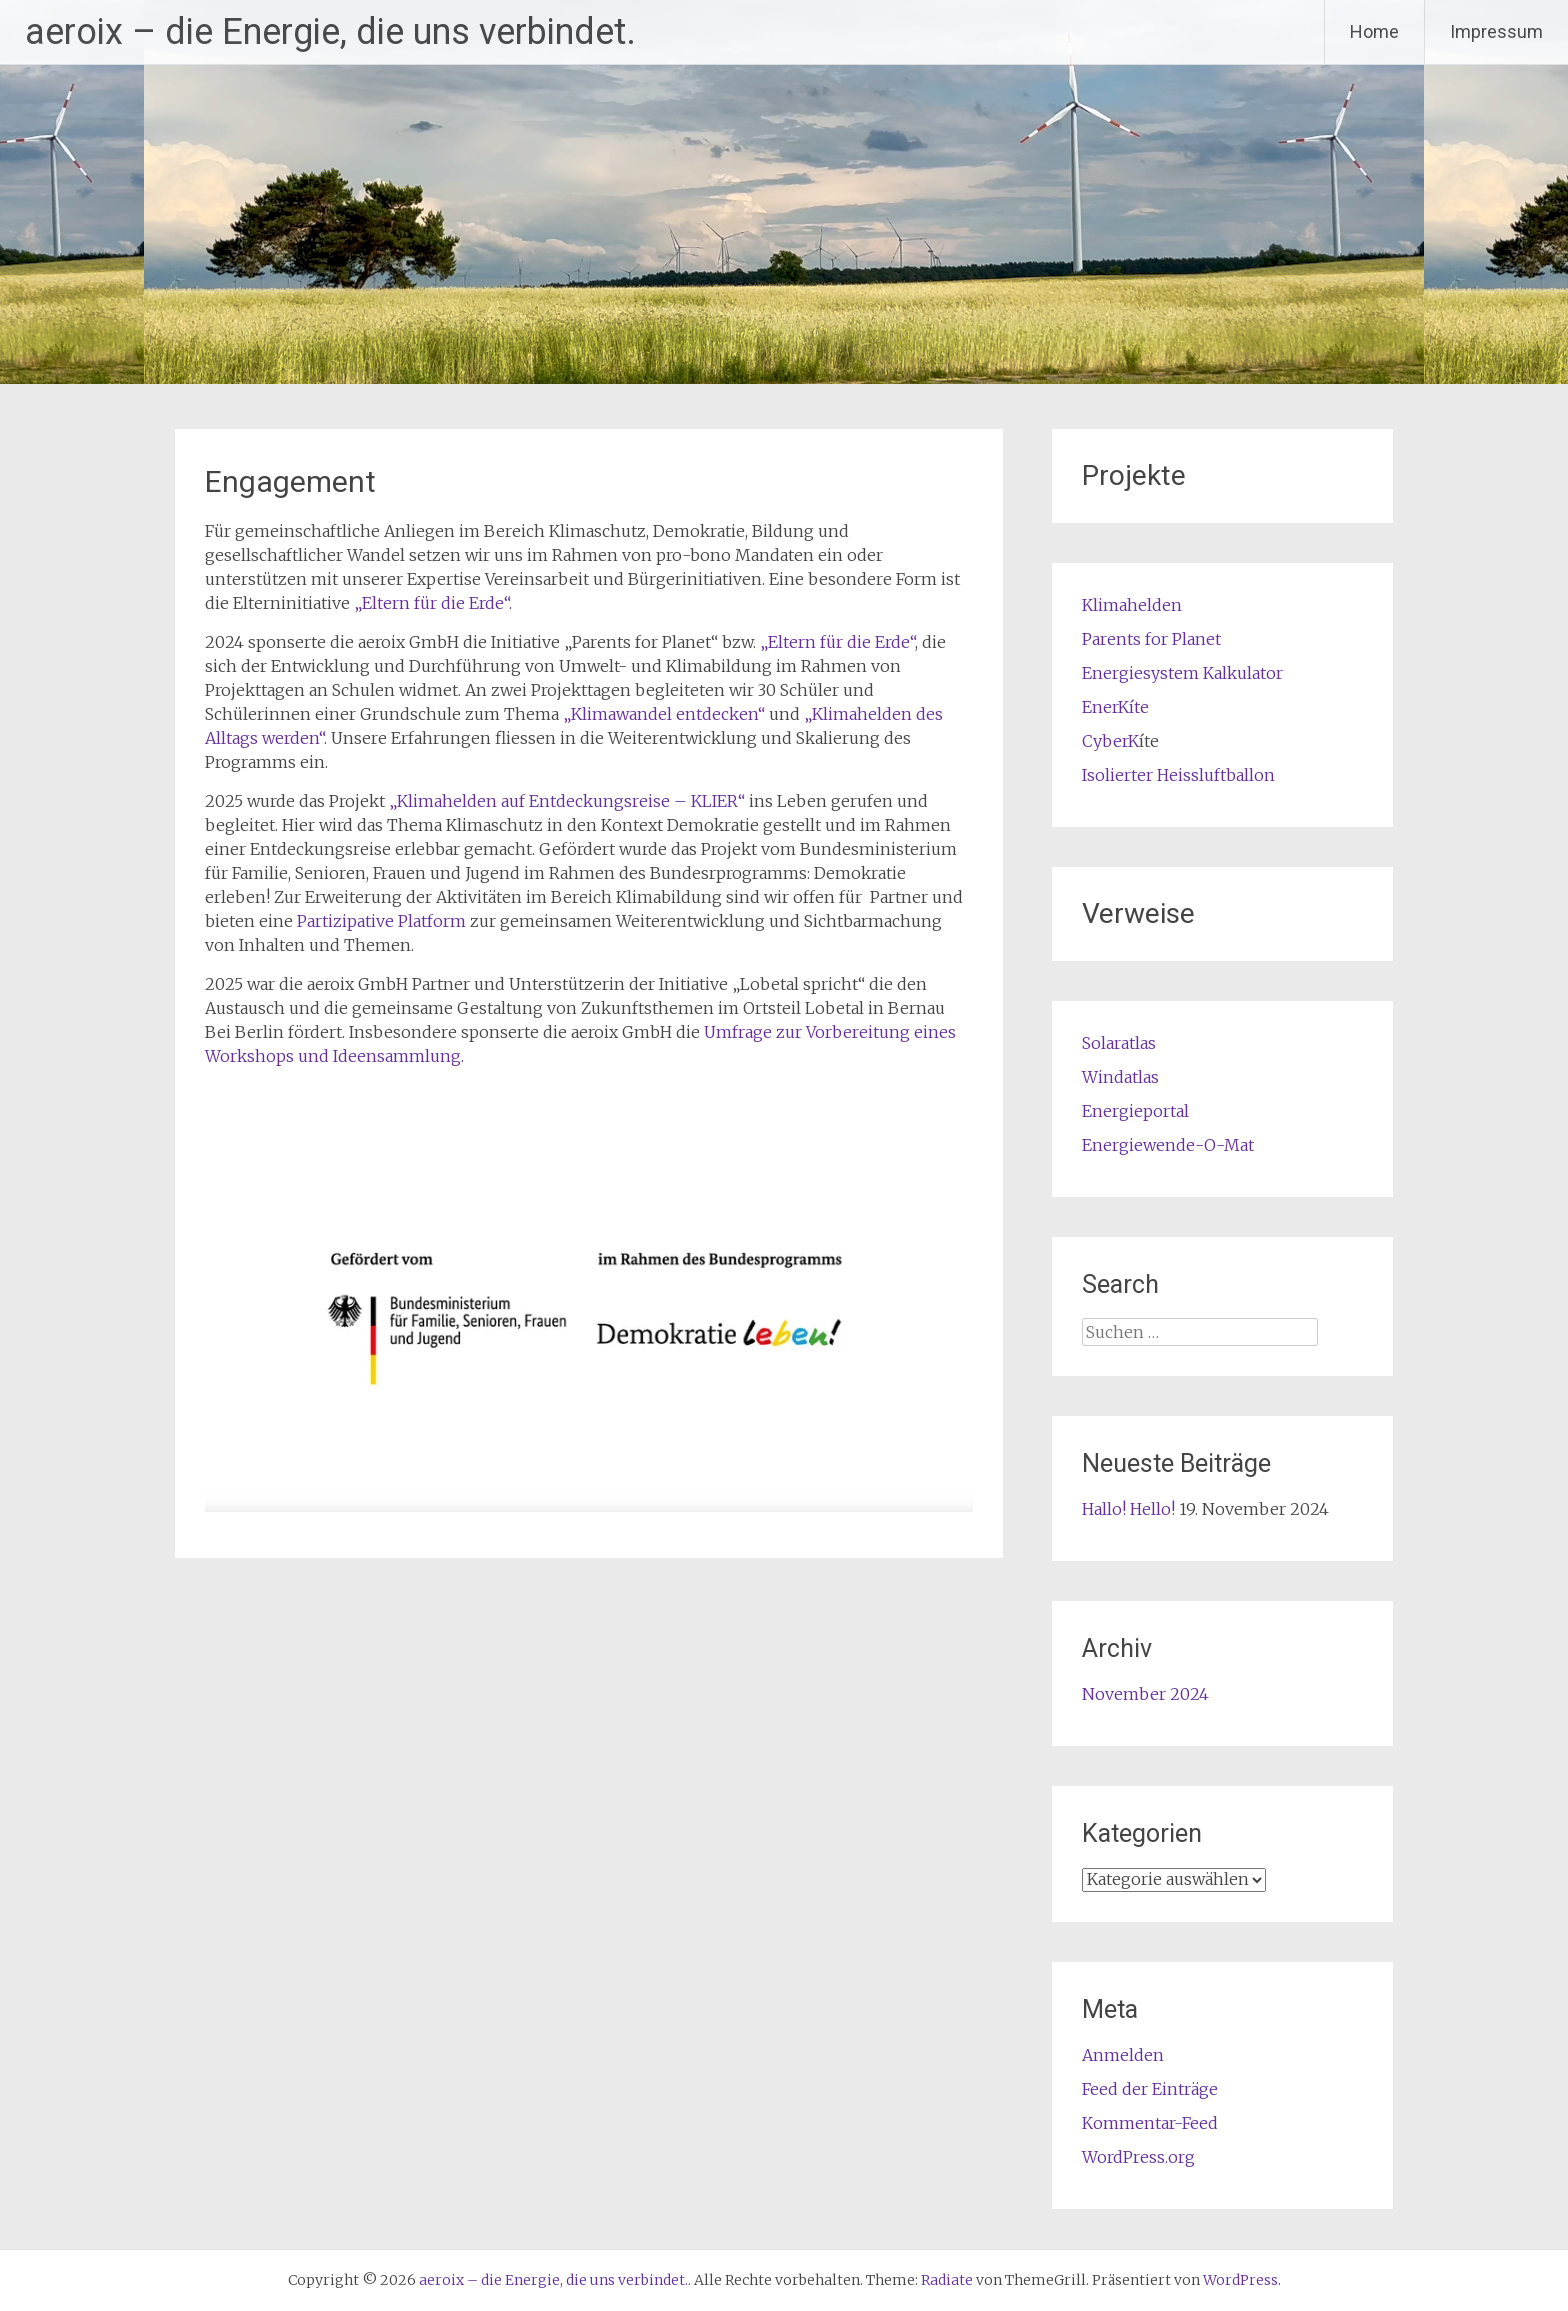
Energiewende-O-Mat (1168, 1145)
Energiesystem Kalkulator (1182, 673)
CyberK (1110, 741)
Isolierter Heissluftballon (1178, 775)
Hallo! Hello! (1128, 1509)
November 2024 (1145, 1694)
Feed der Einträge (1150, 2089)
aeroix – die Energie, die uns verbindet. (330, 32)
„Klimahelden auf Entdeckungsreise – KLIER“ (567, 801)
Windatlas (1120, 1077)
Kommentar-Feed (1150, 2123)
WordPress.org (1138, 2157)
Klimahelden (1132, 605)
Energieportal (1135, 1111)
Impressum (1496, 31)
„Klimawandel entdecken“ (662, 714)
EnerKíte (1115, 707)
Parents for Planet (1151, 639)
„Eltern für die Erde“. (433, 603)
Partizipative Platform (381, 921)
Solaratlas (1119, 1043)
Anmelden (1123, 2055)
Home (1374, 31)
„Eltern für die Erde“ (837, 642)
